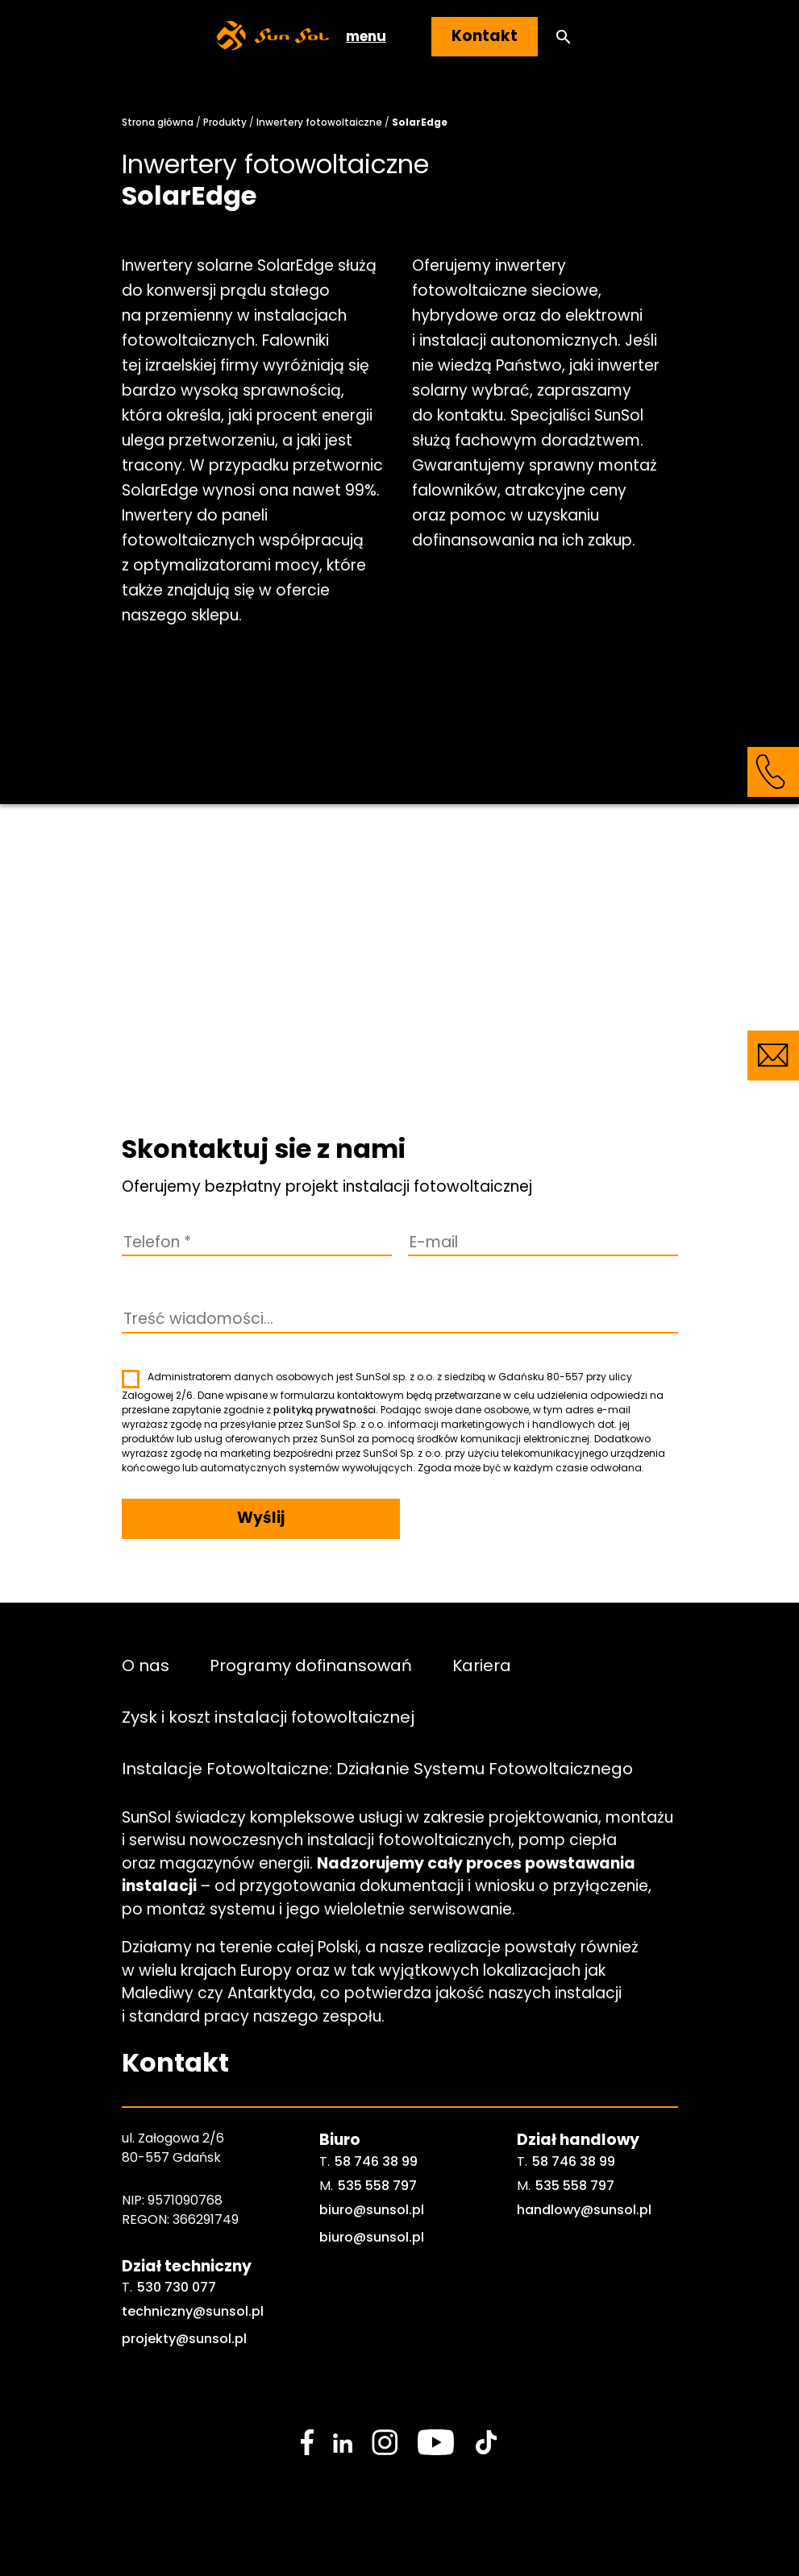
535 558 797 (377, 2185)
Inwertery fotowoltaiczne (319, 122)
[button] (563, 36)
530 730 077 (176, 2287)
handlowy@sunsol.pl (584, 2210)
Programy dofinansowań (311, 1665)
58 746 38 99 (376, 2161)
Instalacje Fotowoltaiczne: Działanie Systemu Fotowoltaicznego (377, 1768)
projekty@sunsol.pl (184, 2338)
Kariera (481, 1665)
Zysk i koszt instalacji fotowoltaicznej (268, 1717)
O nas (145, 1665)
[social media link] (307, 2442)
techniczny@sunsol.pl (193, 2311)
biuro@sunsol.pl (371, 2210)
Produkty (225, 122)
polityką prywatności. (325, 1410)
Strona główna (158, 122)
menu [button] (366, 36)
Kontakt (485, 36)
